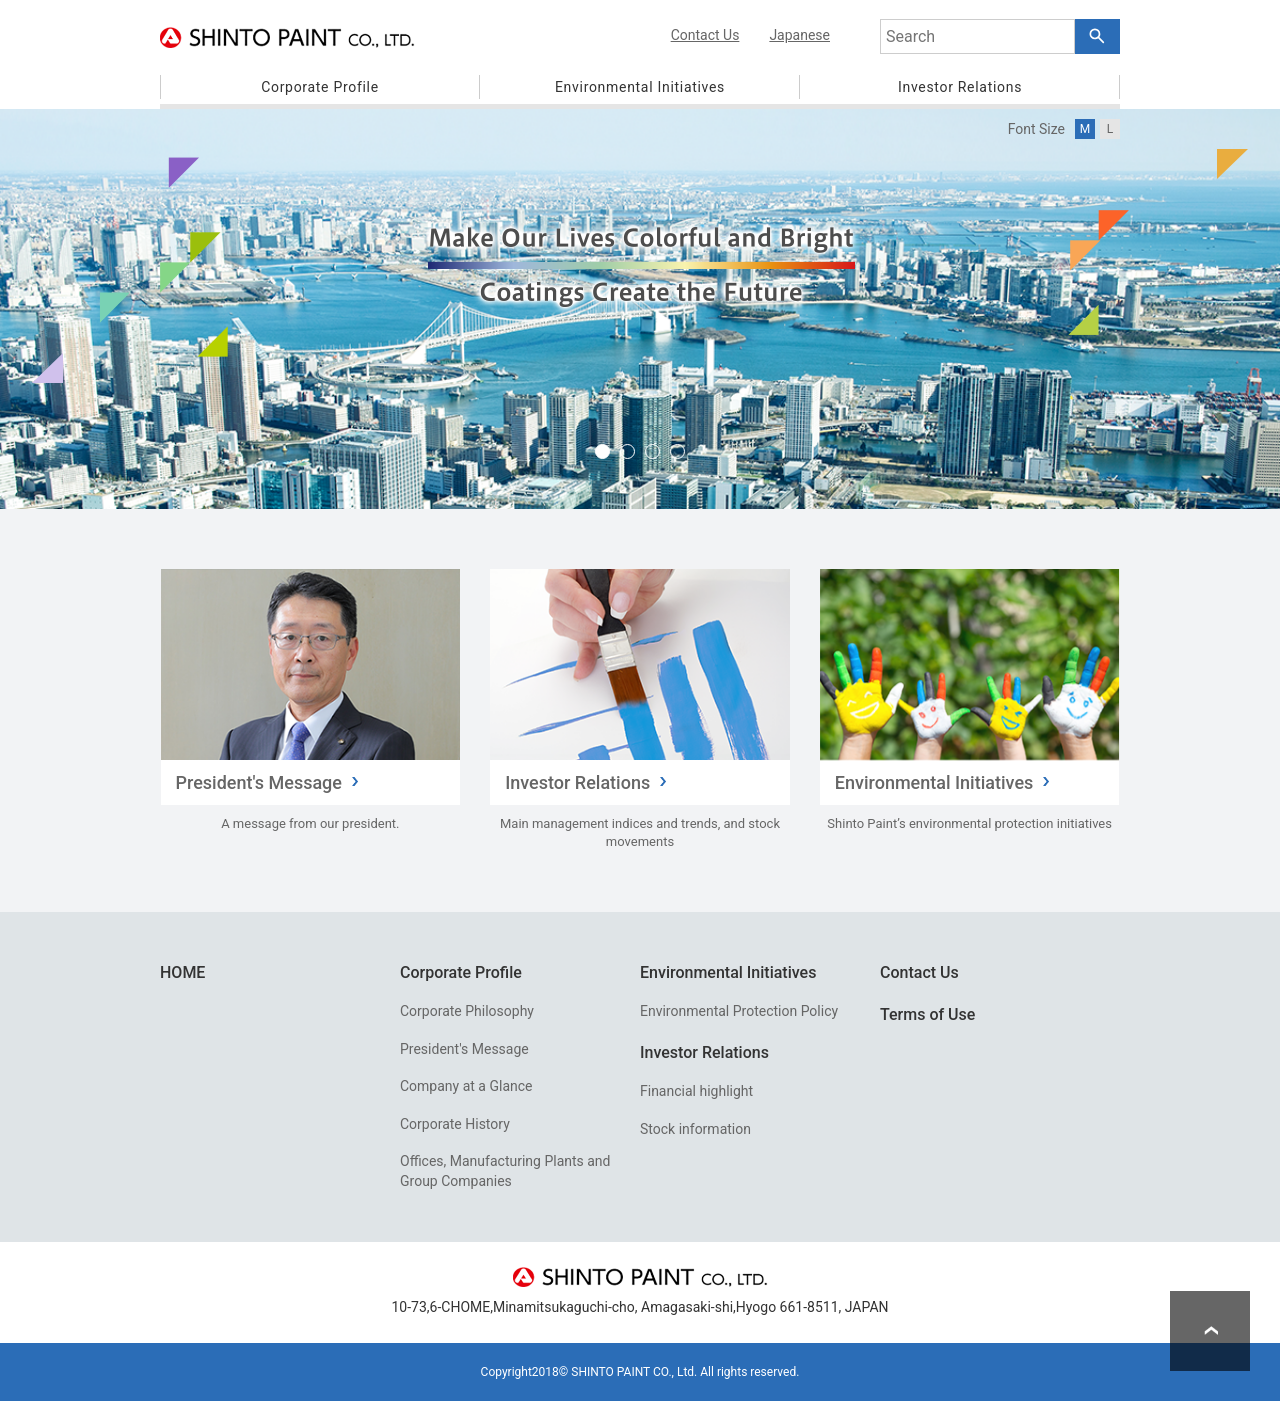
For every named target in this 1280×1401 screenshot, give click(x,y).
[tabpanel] (640, 309)
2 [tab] (627, 451)
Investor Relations (704, 1052)
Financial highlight (696, 1091)
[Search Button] (1097, 36)
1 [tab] (602, 451)
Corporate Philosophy (467, 1011)
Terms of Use (927, 1014)
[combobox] (977, 36)
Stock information (695, 1129)
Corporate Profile (461, 972)
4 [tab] (677, 451)
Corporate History (455, 1124)
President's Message (464, 1049)
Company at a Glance (466, 1086)
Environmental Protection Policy (739, 1011)
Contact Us (919, 972)
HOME (182, 972)
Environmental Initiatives (728, 972)
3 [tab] (652, 451)
